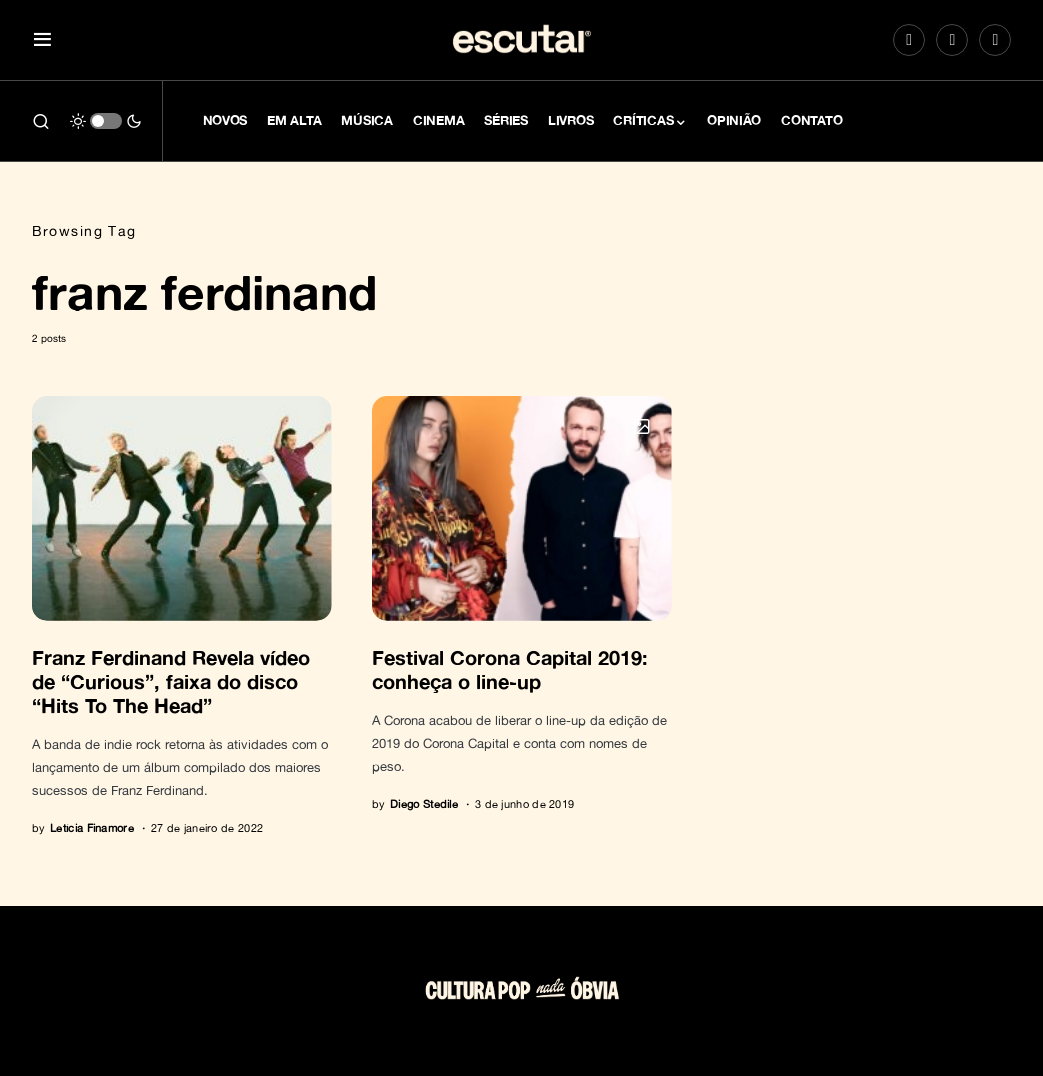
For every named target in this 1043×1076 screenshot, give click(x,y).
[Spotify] (952, 40)
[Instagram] (909, 40)
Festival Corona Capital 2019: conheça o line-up (510, 669)
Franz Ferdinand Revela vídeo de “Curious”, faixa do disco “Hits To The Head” (171, 681)
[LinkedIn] (995, 40)
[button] (42, 40)
